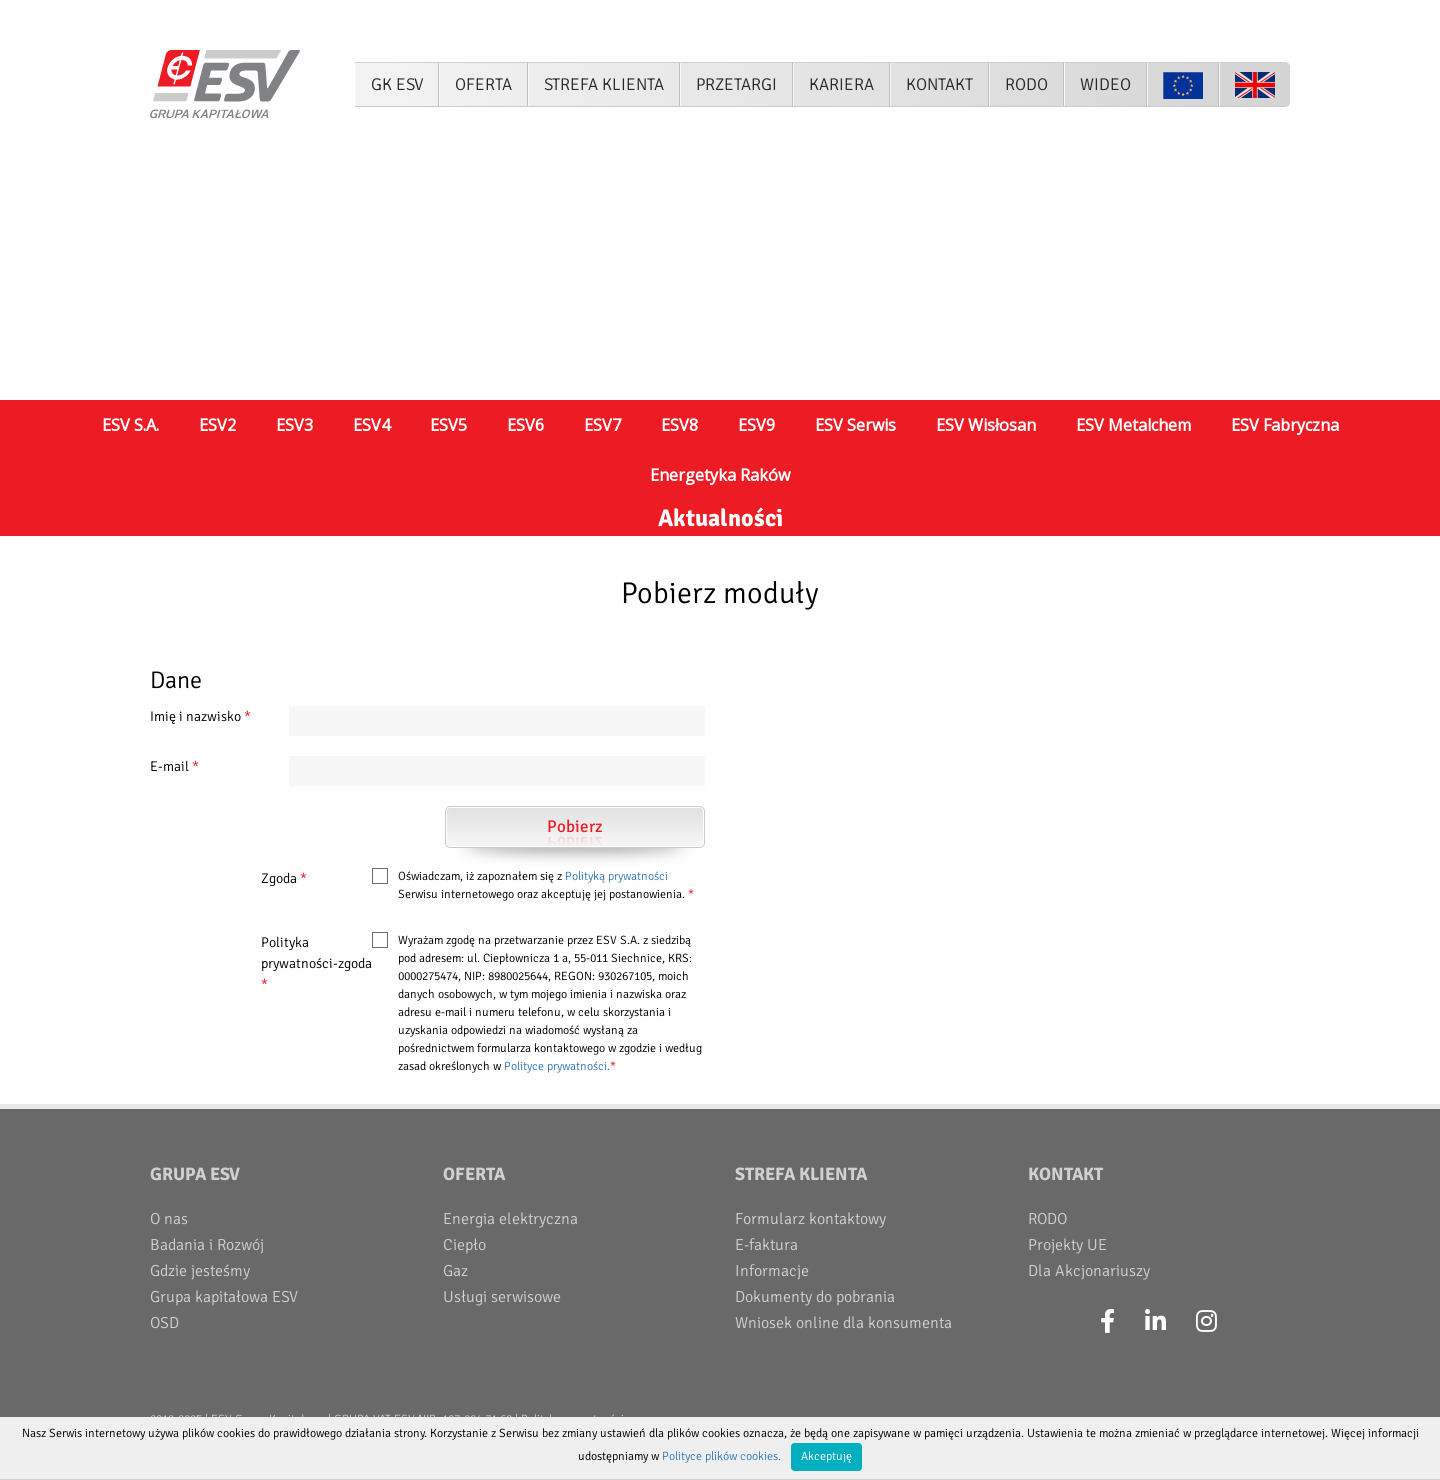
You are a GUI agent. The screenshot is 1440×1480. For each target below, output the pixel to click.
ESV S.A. (130, 425)
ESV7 (602, 425)
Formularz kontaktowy (810, 1219)
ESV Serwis (855, 425)
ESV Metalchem (1133, 425)
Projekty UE (1067, 1245)
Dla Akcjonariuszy (1089, 1271)
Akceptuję (826, 1456)
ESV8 (679, 425)
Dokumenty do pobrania (815, 1297)
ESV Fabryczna (1285, 425)
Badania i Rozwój (207, 1245)
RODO (1047, 1219)
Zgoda (284, 878)
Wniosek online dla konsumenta (843, 1323)
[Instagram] (1206, 1322)
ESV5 (448, 425)
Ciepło (464, 1245)
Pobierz (575, 826)
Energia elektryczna (510, 1219)
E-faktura (766, 1245)
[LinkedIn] (1155, 1322)
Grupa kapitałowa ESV (224, 1297)
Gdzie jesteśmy (200, 1271)
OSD (164, 1323)
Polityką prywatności (616, 876)
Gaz (455, 1271)
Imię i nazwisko (200, 716)
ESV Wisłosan (986, 425)
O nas (169, 1219)
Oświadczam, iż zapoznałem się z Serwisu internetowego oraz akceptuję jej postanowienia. (546, 885)
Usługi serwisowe (502, 1297)
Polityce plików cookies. (721, 1456)
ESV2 (217, 425)
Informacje (772, 1271)
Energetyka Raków (720, 475)
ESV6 (525, 425)
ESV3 (294, 425)
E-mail (174, 766)
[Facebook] (1107, 1322)
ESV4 (371, 425)
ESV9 (756, 425)
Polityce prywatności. (557, 1066)
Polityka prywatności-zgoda (316, 963)
